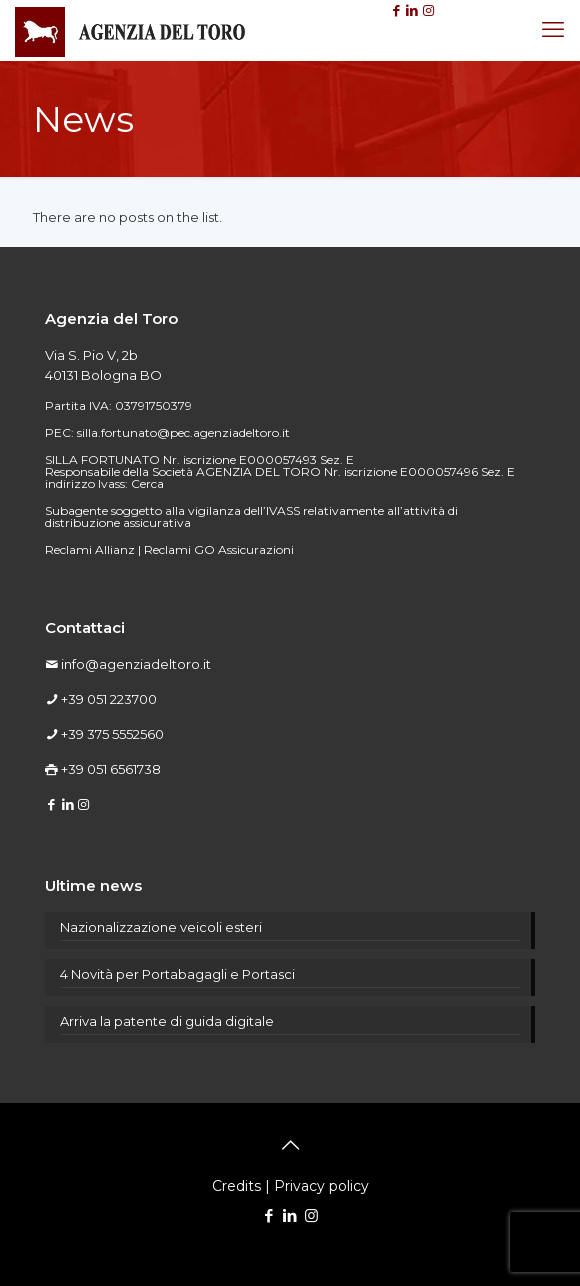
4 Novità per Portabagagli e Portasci (177, 974)
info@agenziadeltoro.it (136, 664)
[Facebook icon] (269, 1215)
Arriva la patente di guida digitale (167, 1021)
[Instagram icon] (311, 1215)
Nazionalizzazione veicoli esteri (161, 927)
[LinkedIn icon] (290, 1215)
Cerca (147, 483)
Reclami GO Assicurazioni (219, 549)
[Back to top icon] (290, 1145)
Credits (236, 1186)
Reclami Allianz (90, 549)
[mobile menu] (553, 30)
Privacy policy (321, 1186)
